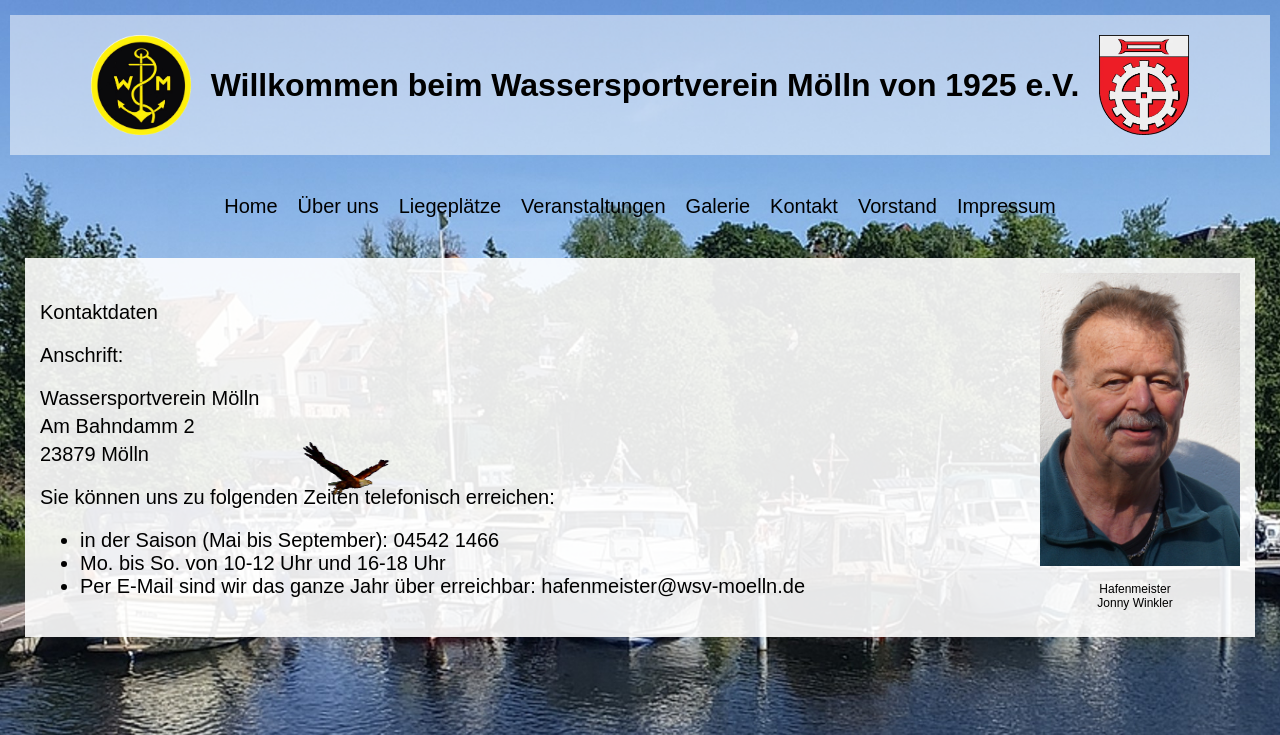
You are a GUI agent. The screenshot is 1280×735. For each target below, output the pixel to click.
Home (250, 206)
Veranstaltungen (593, 206)
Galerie (718, 206)
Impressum (1006, 206)
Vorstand (897, 206)
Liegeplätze (450, 206)
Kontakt (804, 206)
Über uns (338, 206)
